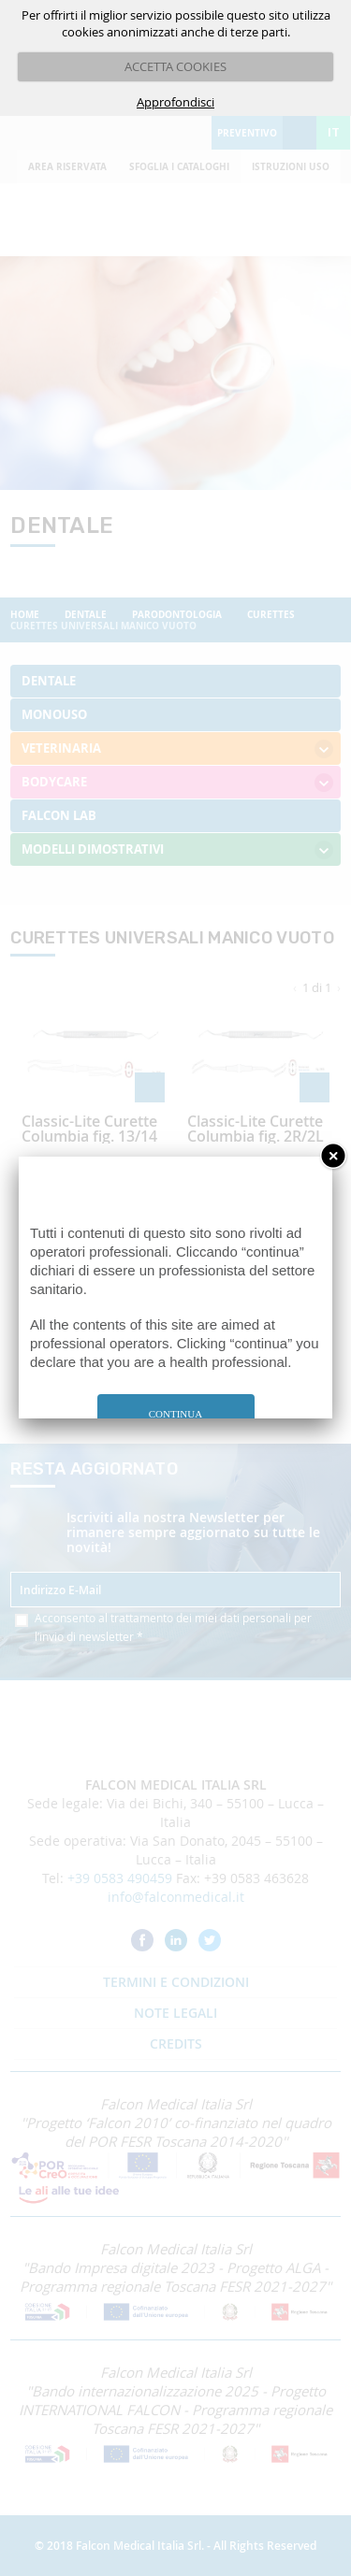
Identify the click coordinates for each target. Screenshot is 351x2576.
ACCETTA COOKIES (175, 66)
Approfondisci (175, 102)
